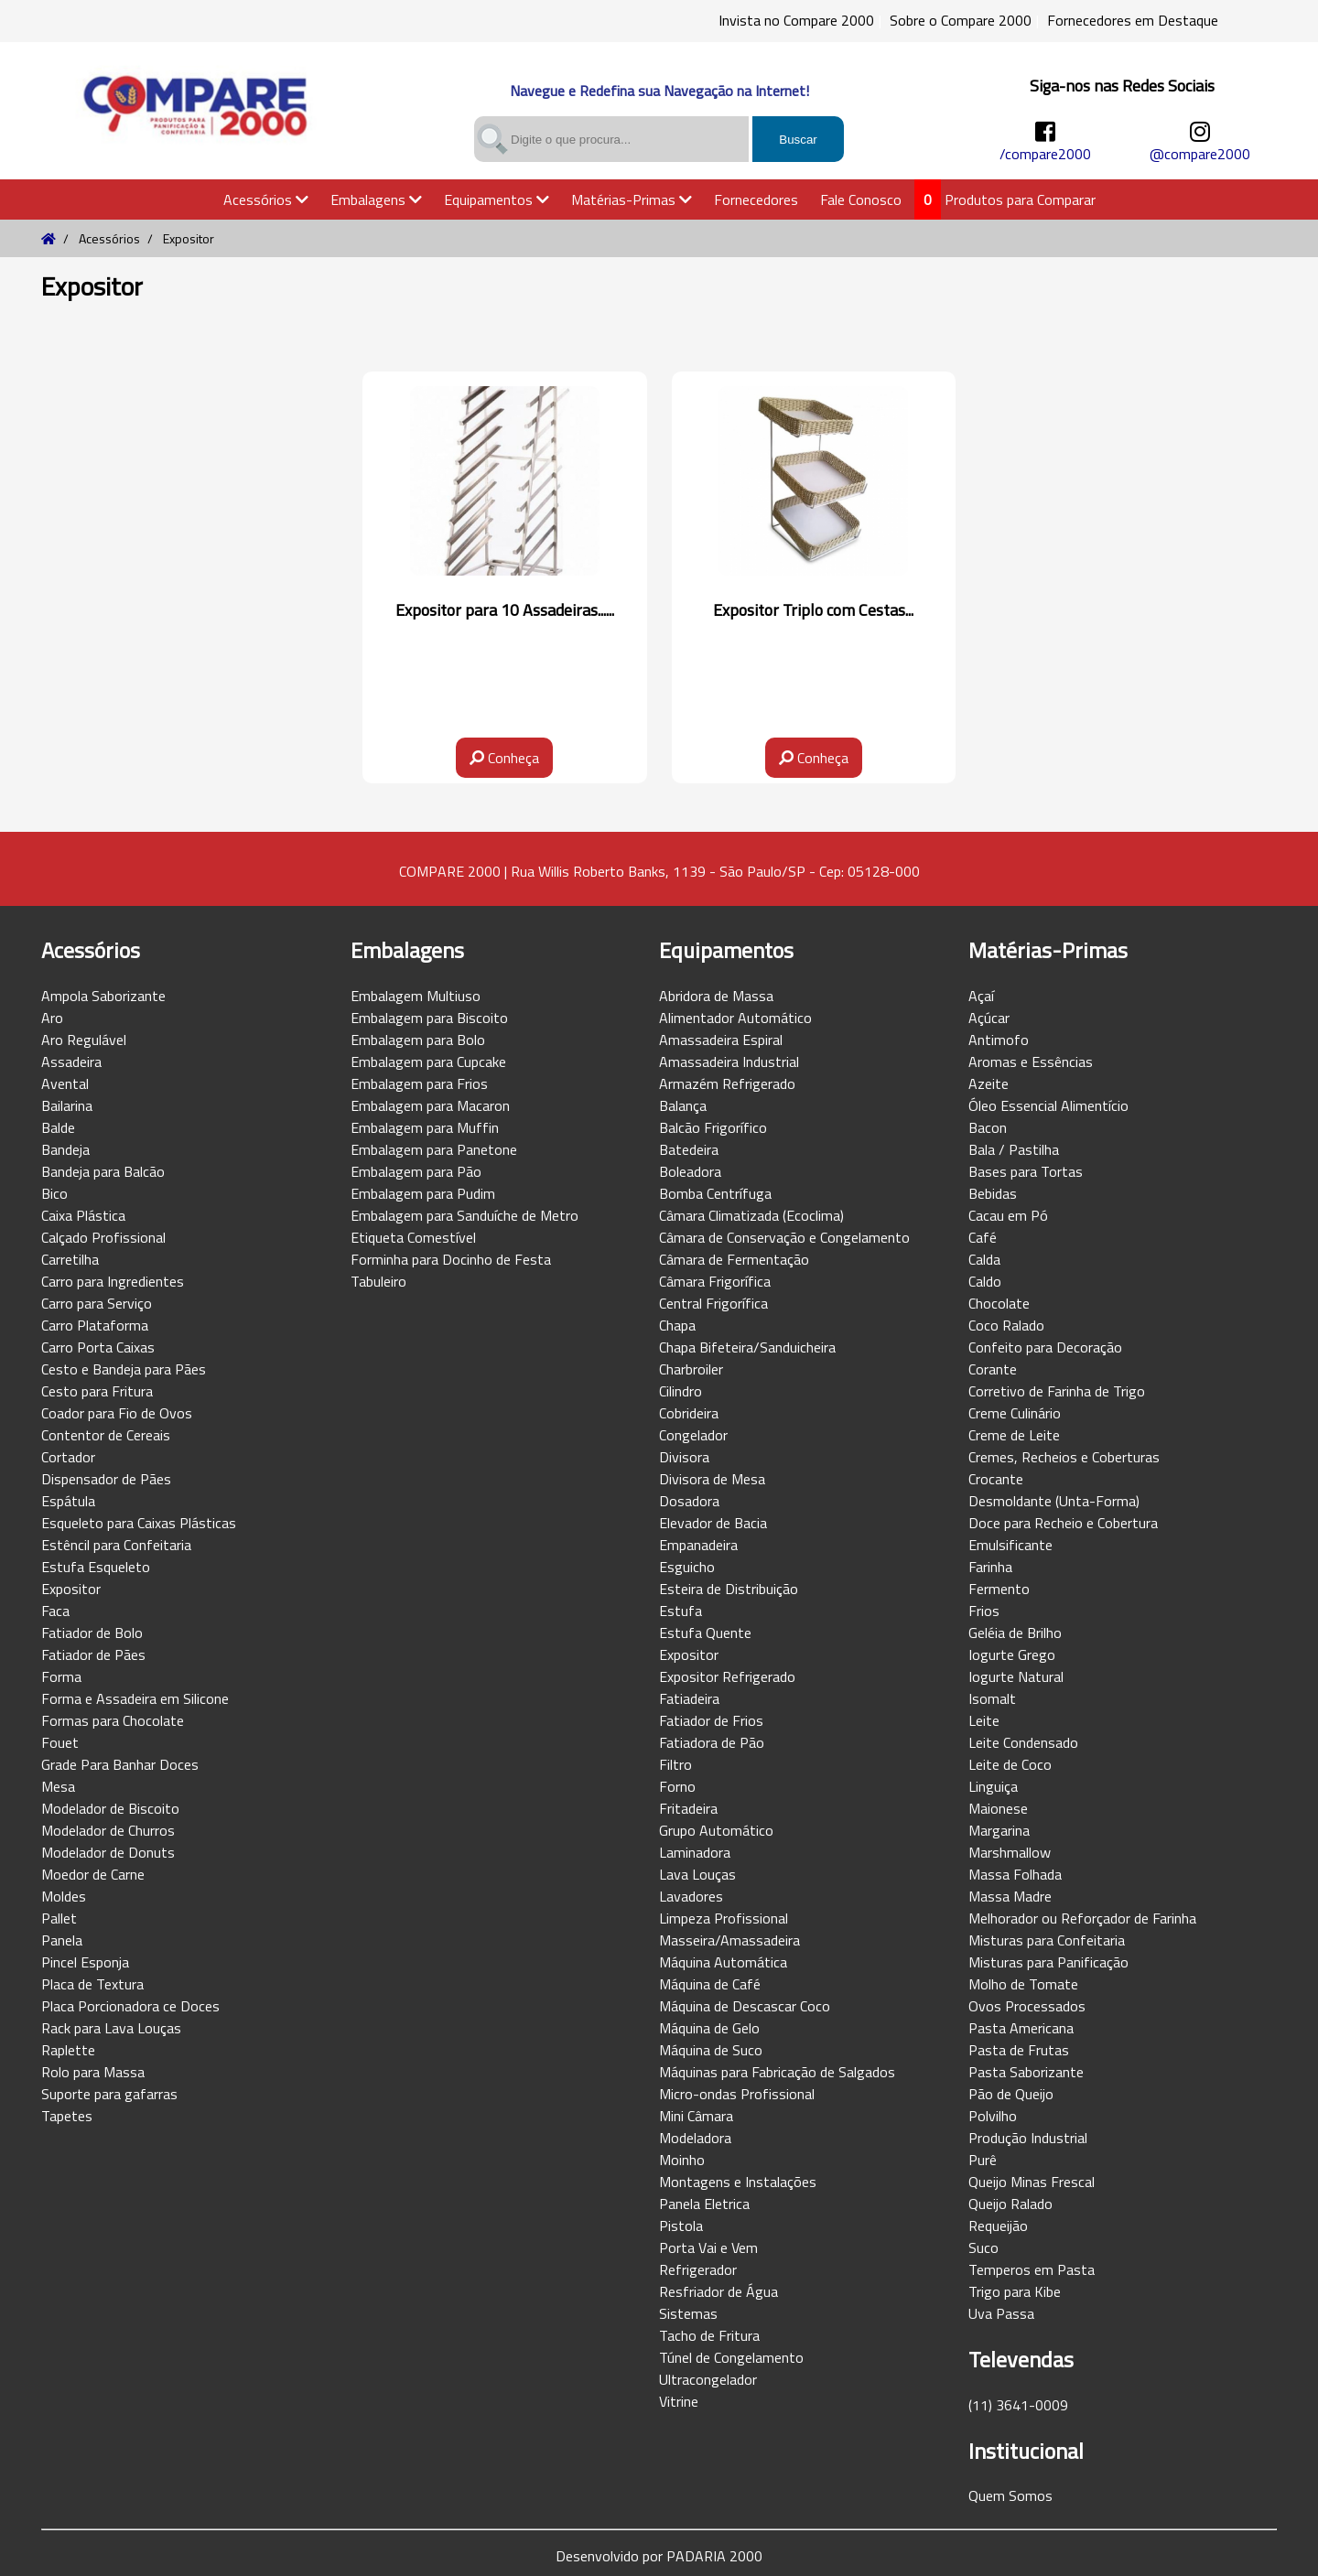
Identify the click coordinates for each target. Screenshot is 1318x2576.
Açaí (981, 996)
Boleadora (690, 1171)
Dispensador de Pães (106, 1479)
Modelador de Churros (108, 1830)
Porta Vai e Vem (708, 2247)
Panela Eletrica (704, 2204)
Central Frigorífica (713, 1303)
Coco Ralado (1006, 1325)
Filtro (675, 1764)
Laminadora (694, 1852)
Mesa (58, 1786)
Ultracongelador (708, 2379)
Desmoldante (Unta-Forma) (1054, 1501)
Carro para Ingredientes (112, 1281)
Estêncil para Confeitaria (116, 1545)
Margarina (999, 1830)
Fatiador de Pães (93, 1654)
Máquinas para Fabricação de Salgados (777, 2072)
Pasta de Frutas (1018, 2050)
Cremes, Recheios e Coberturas (1064, 1457)
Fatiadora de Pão (711, 1742)
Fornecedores (756, 199)
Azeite (988, 1083)
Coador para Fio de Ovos (116, 1413)
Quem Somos (1010, 2495)
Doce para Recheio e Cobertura (1063, 1523)
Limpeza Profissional (723, 1918)
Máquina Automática (723, 1962)
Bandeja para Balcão (103, 1171)
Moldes (63, 1896)
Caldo (984, 1281)
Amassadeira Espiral (721, 1040)
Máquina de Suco (710, 2050)
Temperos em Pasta (1031, 2269)
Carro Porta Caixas (98, 1347)
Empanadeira (698, 1545)
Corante (992, 1369)
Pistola (681, 2225)
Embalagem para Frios (419, 1083)
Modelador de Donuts (108, 1852)
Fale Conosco (861, 199)
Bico (54, 1193)
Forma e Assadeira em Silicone (135, 1698)
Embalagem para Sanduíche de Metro (464, 1215)
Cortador (68, 1457)
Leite (983, 1720)
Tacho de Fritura (709, 2335)
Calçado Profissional (103, 1237)
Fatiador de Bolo (92, 1633)
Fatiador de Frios (711, 1720)
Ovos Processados (1027, 2006)
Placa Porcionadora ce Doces (130, 2006)
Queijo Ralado (1010, 2204)
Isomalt (992, 1698)
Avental (65, 1083)
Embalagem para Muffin (425, 1127)
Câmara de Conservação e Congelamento (784, 1237)
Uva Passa (1001, 2313)
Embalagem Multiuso (416, 996)
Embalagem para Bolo (418, 1040)
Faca (55, 1611)
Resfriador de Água (718, 2291)
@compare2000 (1200, 154)
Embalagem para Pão (416, 1171)
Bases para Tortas (1025, 1171)
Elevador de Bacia (713, 1523)
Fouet (60, 1742)
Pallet (59, 1918)
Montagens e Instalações (737, 2182)
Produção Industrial (1027, 2138)
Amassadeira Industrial (729, 1061)
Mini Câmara (696, 2116)
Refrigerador (698, 2269)
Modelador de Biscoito (110, 1808)
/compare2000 (1045, 154)
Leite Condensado (1023, 1742)
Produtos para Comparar (1020, 199)
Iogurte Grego (1011, 1654)
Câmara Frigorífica (715, 1281)
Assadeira (71, 1061)
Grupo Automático (716, 1830)
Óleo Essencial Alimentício (1048, 1105)
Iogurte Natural (1016, 1676)
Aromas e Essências (1030, 1061)
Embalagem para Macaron (430, 1105)
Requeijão (998, 2225)
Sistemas (688, 2313)
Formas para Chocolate (112, 1720)
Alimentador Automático (735, 1018)
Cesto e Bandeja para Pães (123, 1369)
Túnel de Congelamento (731, 2357)
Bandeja (65, 1149)
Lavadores (691, 1896)
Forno (677, 1786)
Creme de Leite (1014, 1435)
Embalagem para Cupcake (428, 1061)
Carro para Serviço (96, 1303)
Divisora (684, 1457)
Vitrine (678, 2401)
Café (982, 1237)
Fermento (999, 1589)
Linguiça (993, 1786)
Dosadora (689, 1501)
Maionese (998, 1808)
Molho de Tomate (1023, 1984)
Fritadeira (688, 1808)
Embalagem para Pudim (423, 1193)
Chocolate (999, 1303)
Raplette (68, 2050)
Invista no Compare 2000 (796, 20)
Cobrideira (688, 1413)
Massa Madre (1010, 1896)
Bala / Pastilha (1013, 1149)
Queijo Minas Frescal (1031, 2182)
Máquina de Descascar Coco (744, 2006)
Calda (984, 1259)
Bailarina (66, 1105)
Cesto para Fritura (97, 1391)
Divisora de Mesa (712, 1479)
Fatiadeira (689, 1698)
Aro (52, 1018)
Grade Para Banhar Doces (120, 1764)
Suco (983, 2247)
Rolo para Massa (93, 2072)
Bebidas (992, 1193)
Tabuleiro (378, 1281)
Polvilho (992, 2116)
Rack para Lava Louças (111, 2028)
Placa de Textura (92, 1984)
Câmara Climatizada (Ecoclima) (751, 1215)
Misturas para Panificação (1048, 1962)
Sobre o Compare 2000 (961, 20)
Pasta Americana (1021, 2028)
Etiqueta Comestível (413, 1237)
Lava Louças (697, 1874)
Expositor (71, 1589)
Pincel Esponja (85, 1962)
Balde (58, 1127)
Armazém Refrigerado (727, 1083)
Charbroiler (691, 1369)
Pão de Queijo (1010, 2094)
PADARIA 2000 (714, 2556)
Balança (683, 1105)
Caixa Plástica (83, 1215)
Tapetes (66, 2116)
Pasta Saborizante (1026, 2072)
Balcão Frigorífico (713, 1127)
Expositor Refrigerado (727, 1676)
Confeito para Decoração (1045, 1347)
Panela (61, 1940)
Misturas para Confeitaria (1046, 1940)
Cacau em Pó (1008, 1215)
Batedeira (688, 1149)
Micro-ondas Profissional (737, 2094)
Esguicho (687, 1567)
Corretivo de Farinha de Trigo (1056, 1391)
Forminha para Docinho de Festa (451, 1259)
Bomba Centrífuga (715, 1193)
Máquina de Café (710, 1984)
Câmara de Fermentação (734, 1259)
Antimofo (998, 1040)
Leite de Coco (1010, 1764)
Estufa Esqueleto (95, 1567)
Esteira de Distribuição (728, 1589)
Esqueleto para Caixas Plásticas (138, 1523)
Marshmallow (1009, 1852)
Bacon (987, 1127)
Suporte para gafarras (109, 2094)
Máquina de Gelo (709, 2028)
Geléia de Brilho (1015, 1633)
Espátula (68, 1501)
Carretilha (70, 1259)
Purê (982, 2160)
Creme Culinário (1014, 1413)
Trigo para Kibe (1014, 2291)
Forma (61, 1676)
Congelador (693, 1435)
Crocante (995, 1479)
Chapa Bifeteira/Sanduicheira (747, 1347)
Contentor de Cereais (105, 1435)
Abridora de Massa (716, 996)
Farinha (990, 1567)
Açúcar (989, 1018)
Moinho (682, 2160)
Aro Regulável (83, 1040)
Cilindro (680, 1391)
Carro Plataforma (94, 1325)
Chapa (677, 1325)
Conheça (504, 758)
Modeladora (695, 2138)
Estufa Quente (705, 1633)
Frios (983, 1611)
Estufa (680, 1611)
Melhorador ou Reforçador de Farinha (1082, 1918)
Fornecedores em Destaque (1132, 20)
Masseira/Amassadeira (729, 1940)
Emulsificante (1010, 1545)
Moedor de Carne (93, 1874)
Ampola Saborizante (103, 996)
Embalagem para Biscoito (429, 1018)
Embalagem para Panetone (434, 1149)
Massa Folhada (1015, 1874)
